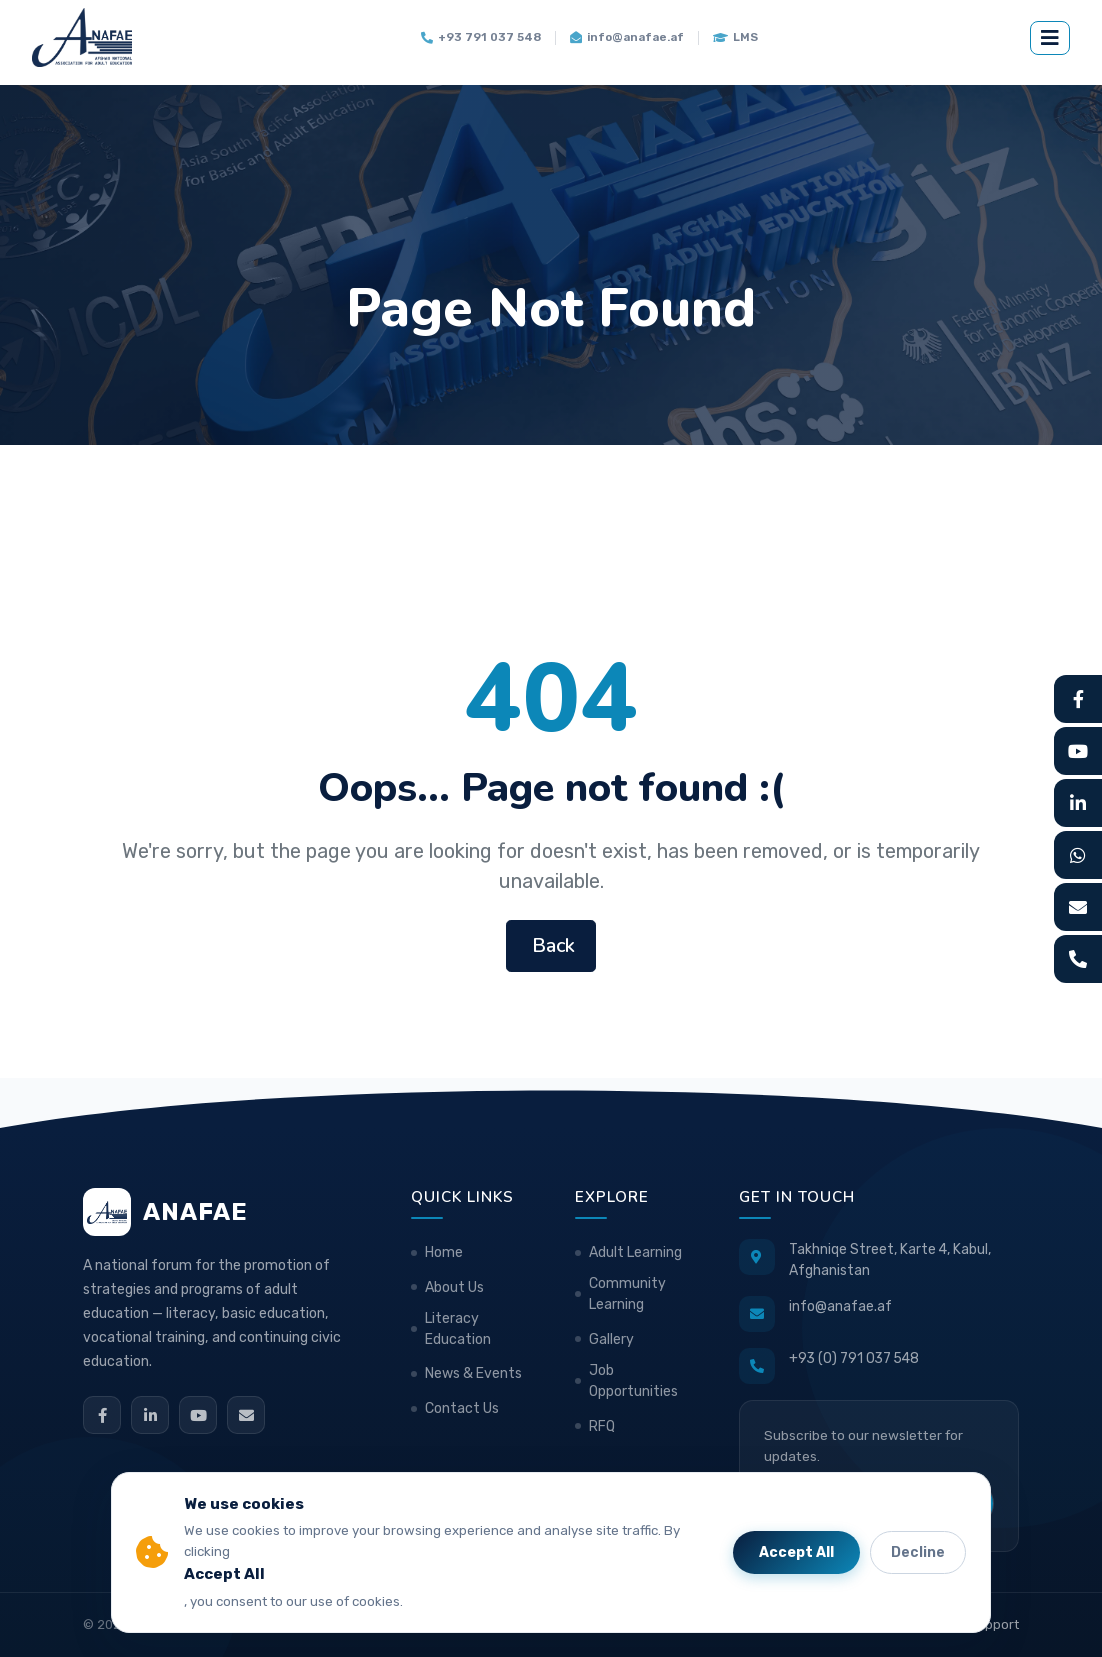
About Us (454, 1287)
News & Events (473, 1373)
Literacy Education (458, 1329)
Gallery (611, 1339)
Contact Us (462, 1408)
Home (444, 1252)
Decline (918, 1552)
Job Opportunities (633, 1381)
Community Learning (627, 1294)
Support (994, 1624)
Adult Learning (635, 1252)
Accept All (796, 1552)
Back (551, 945)
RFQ (602, 1426)
